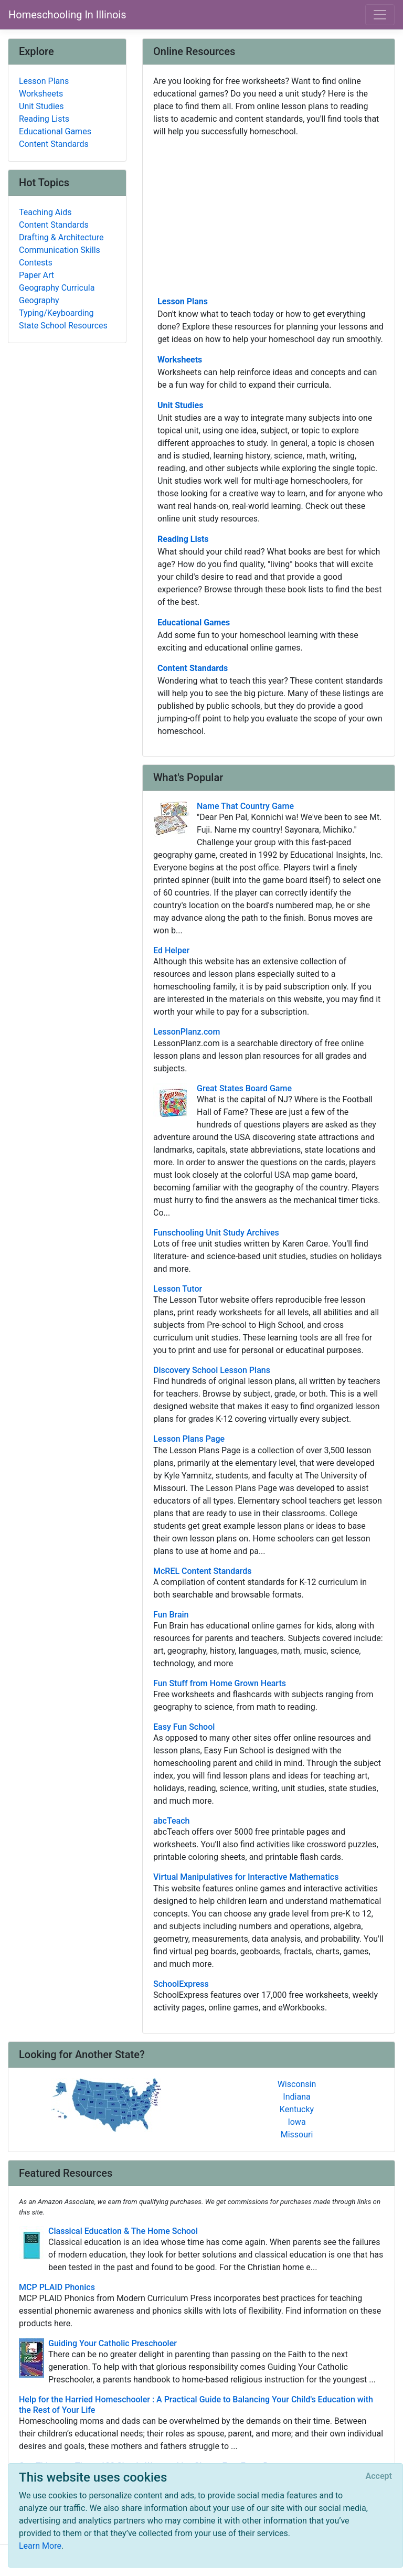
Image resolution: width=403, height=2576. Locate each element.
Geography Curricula (56, 288)
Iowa (296, 2122)
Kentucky (297, 2109)
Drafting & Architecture (61, 237)
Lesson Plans (182, 301)
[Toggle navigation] (380, 14)
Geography (39, 300)
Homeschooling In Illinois (67, 14)
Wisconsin (297, 2084)
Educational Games (193, 622)
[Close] (378, 2476)
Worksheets (179, 360)
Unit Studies (180, 405)
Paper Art (36, 275)
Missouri (297, 2134)
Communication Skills (59, 250)
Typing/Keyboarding (56, 313)
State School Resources (63, 326)
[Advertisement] (268, 215)
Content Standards (192, 668)
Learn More (40, 2546)
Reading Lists (183, 539)
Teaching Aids (45, 212)
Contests (35, 263)
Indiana (296, 2097)
